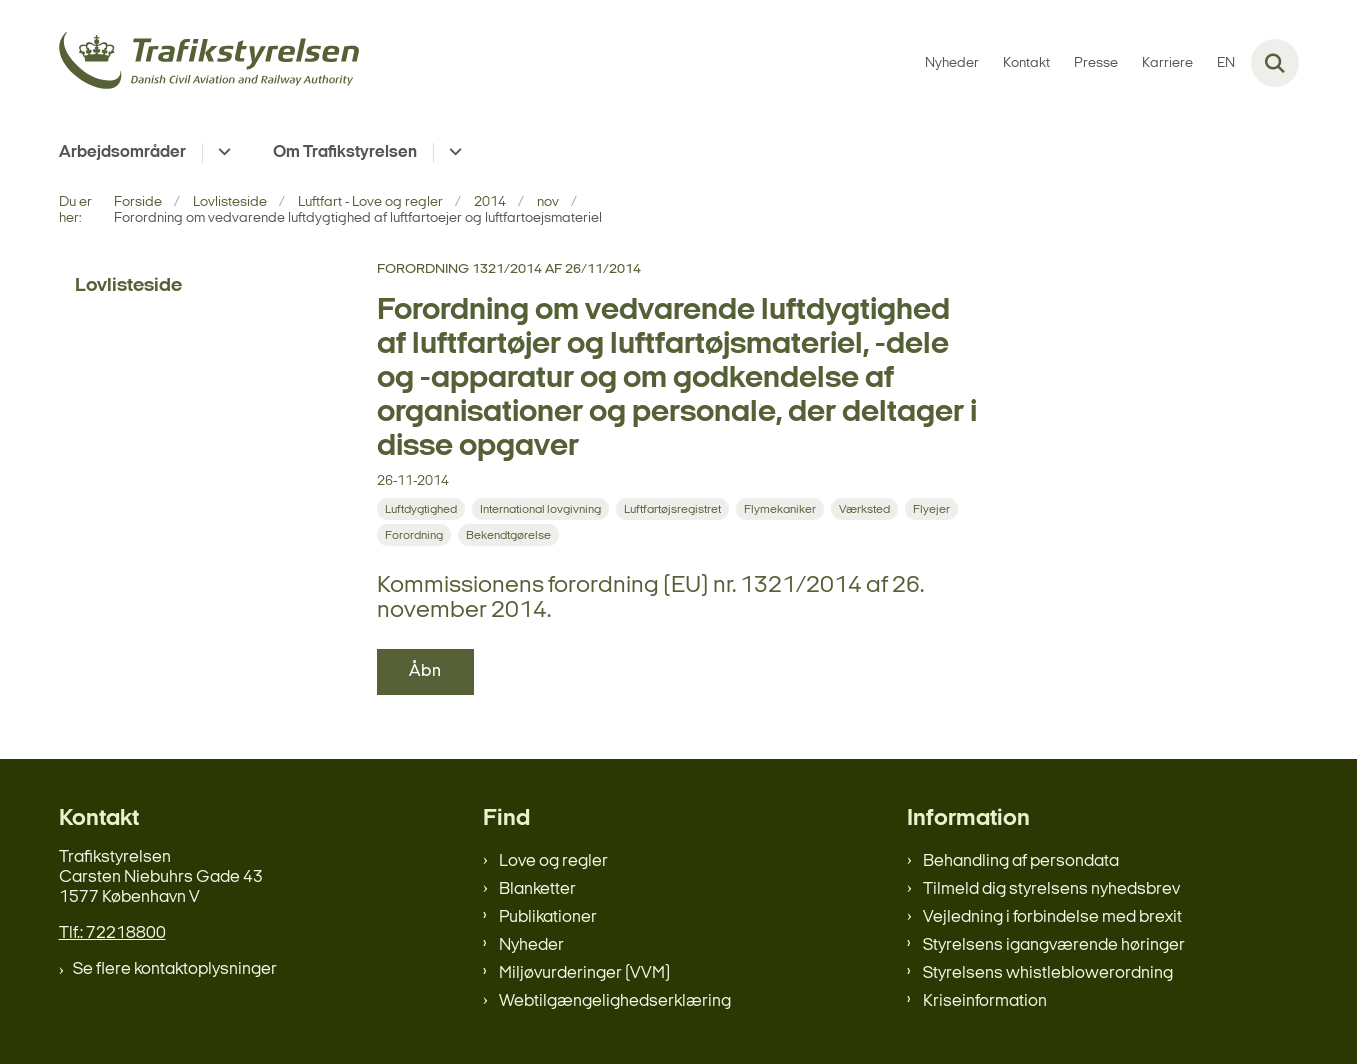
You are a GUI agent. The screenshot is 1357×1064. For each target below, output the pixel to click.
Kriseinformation (985, 1001)
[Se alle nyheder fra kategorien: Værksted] (864, 509)
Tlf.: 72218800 (112, 933)
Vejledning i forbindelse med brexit (1052, 917)
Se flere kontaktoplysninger (175, 969)
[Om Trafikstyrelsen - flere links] (452, 153)
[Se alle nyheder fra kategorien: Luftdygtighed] (421, 509)
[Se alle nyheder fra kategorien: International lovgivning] (540, 509)
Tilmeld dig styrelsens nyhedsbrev (1051, 889)
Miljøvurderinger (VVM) (584, 973)
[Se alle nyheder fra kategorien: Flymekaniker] (780, 509)
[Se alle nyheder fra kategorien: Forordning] (414, 535)
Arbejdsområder (122, 152)
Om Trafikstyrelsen (345, 152)
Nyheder (531, 945)
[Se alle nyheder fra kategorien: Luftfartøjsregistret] (672, 509)
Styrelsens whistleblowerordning (1048, 973)
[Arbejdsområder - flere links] (221, 153)
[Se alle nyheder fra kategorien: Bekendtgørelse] (508, 535)
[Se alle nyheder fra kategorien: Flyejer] (931, 509)
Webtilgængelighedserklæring (615, 1001)
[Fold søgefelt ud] (1275, 63)
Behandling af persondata (1021, 861)
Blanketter (537, 889)
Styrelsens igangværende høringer (1054, 945)
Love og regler (553, 861)
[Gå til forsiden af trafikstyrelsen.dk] (209, 63)
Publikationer (548, 917)
